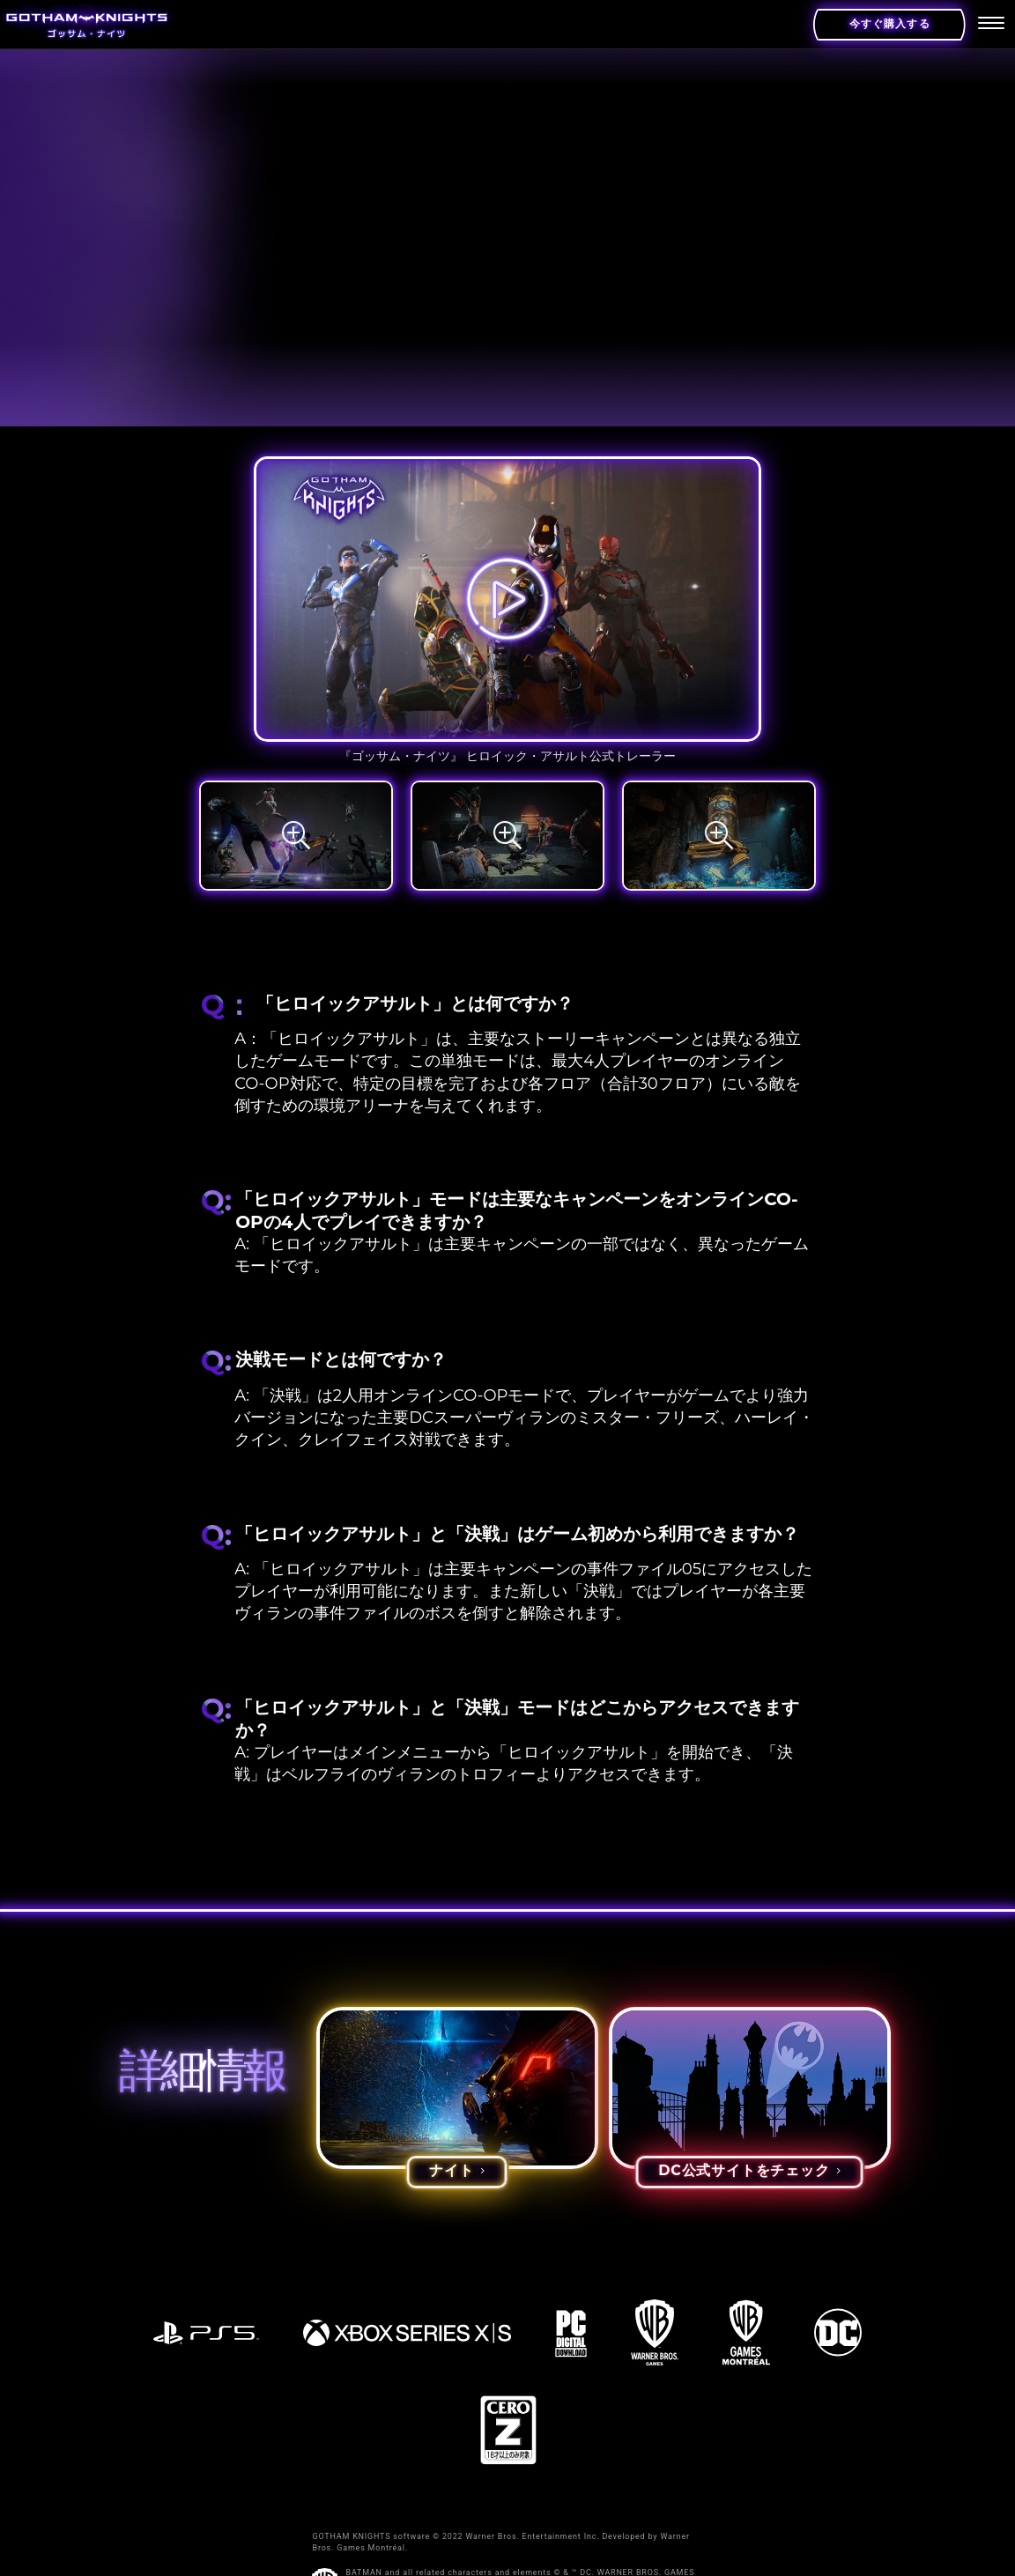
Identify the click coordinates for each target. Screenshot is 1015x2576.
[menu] (991, 25)
